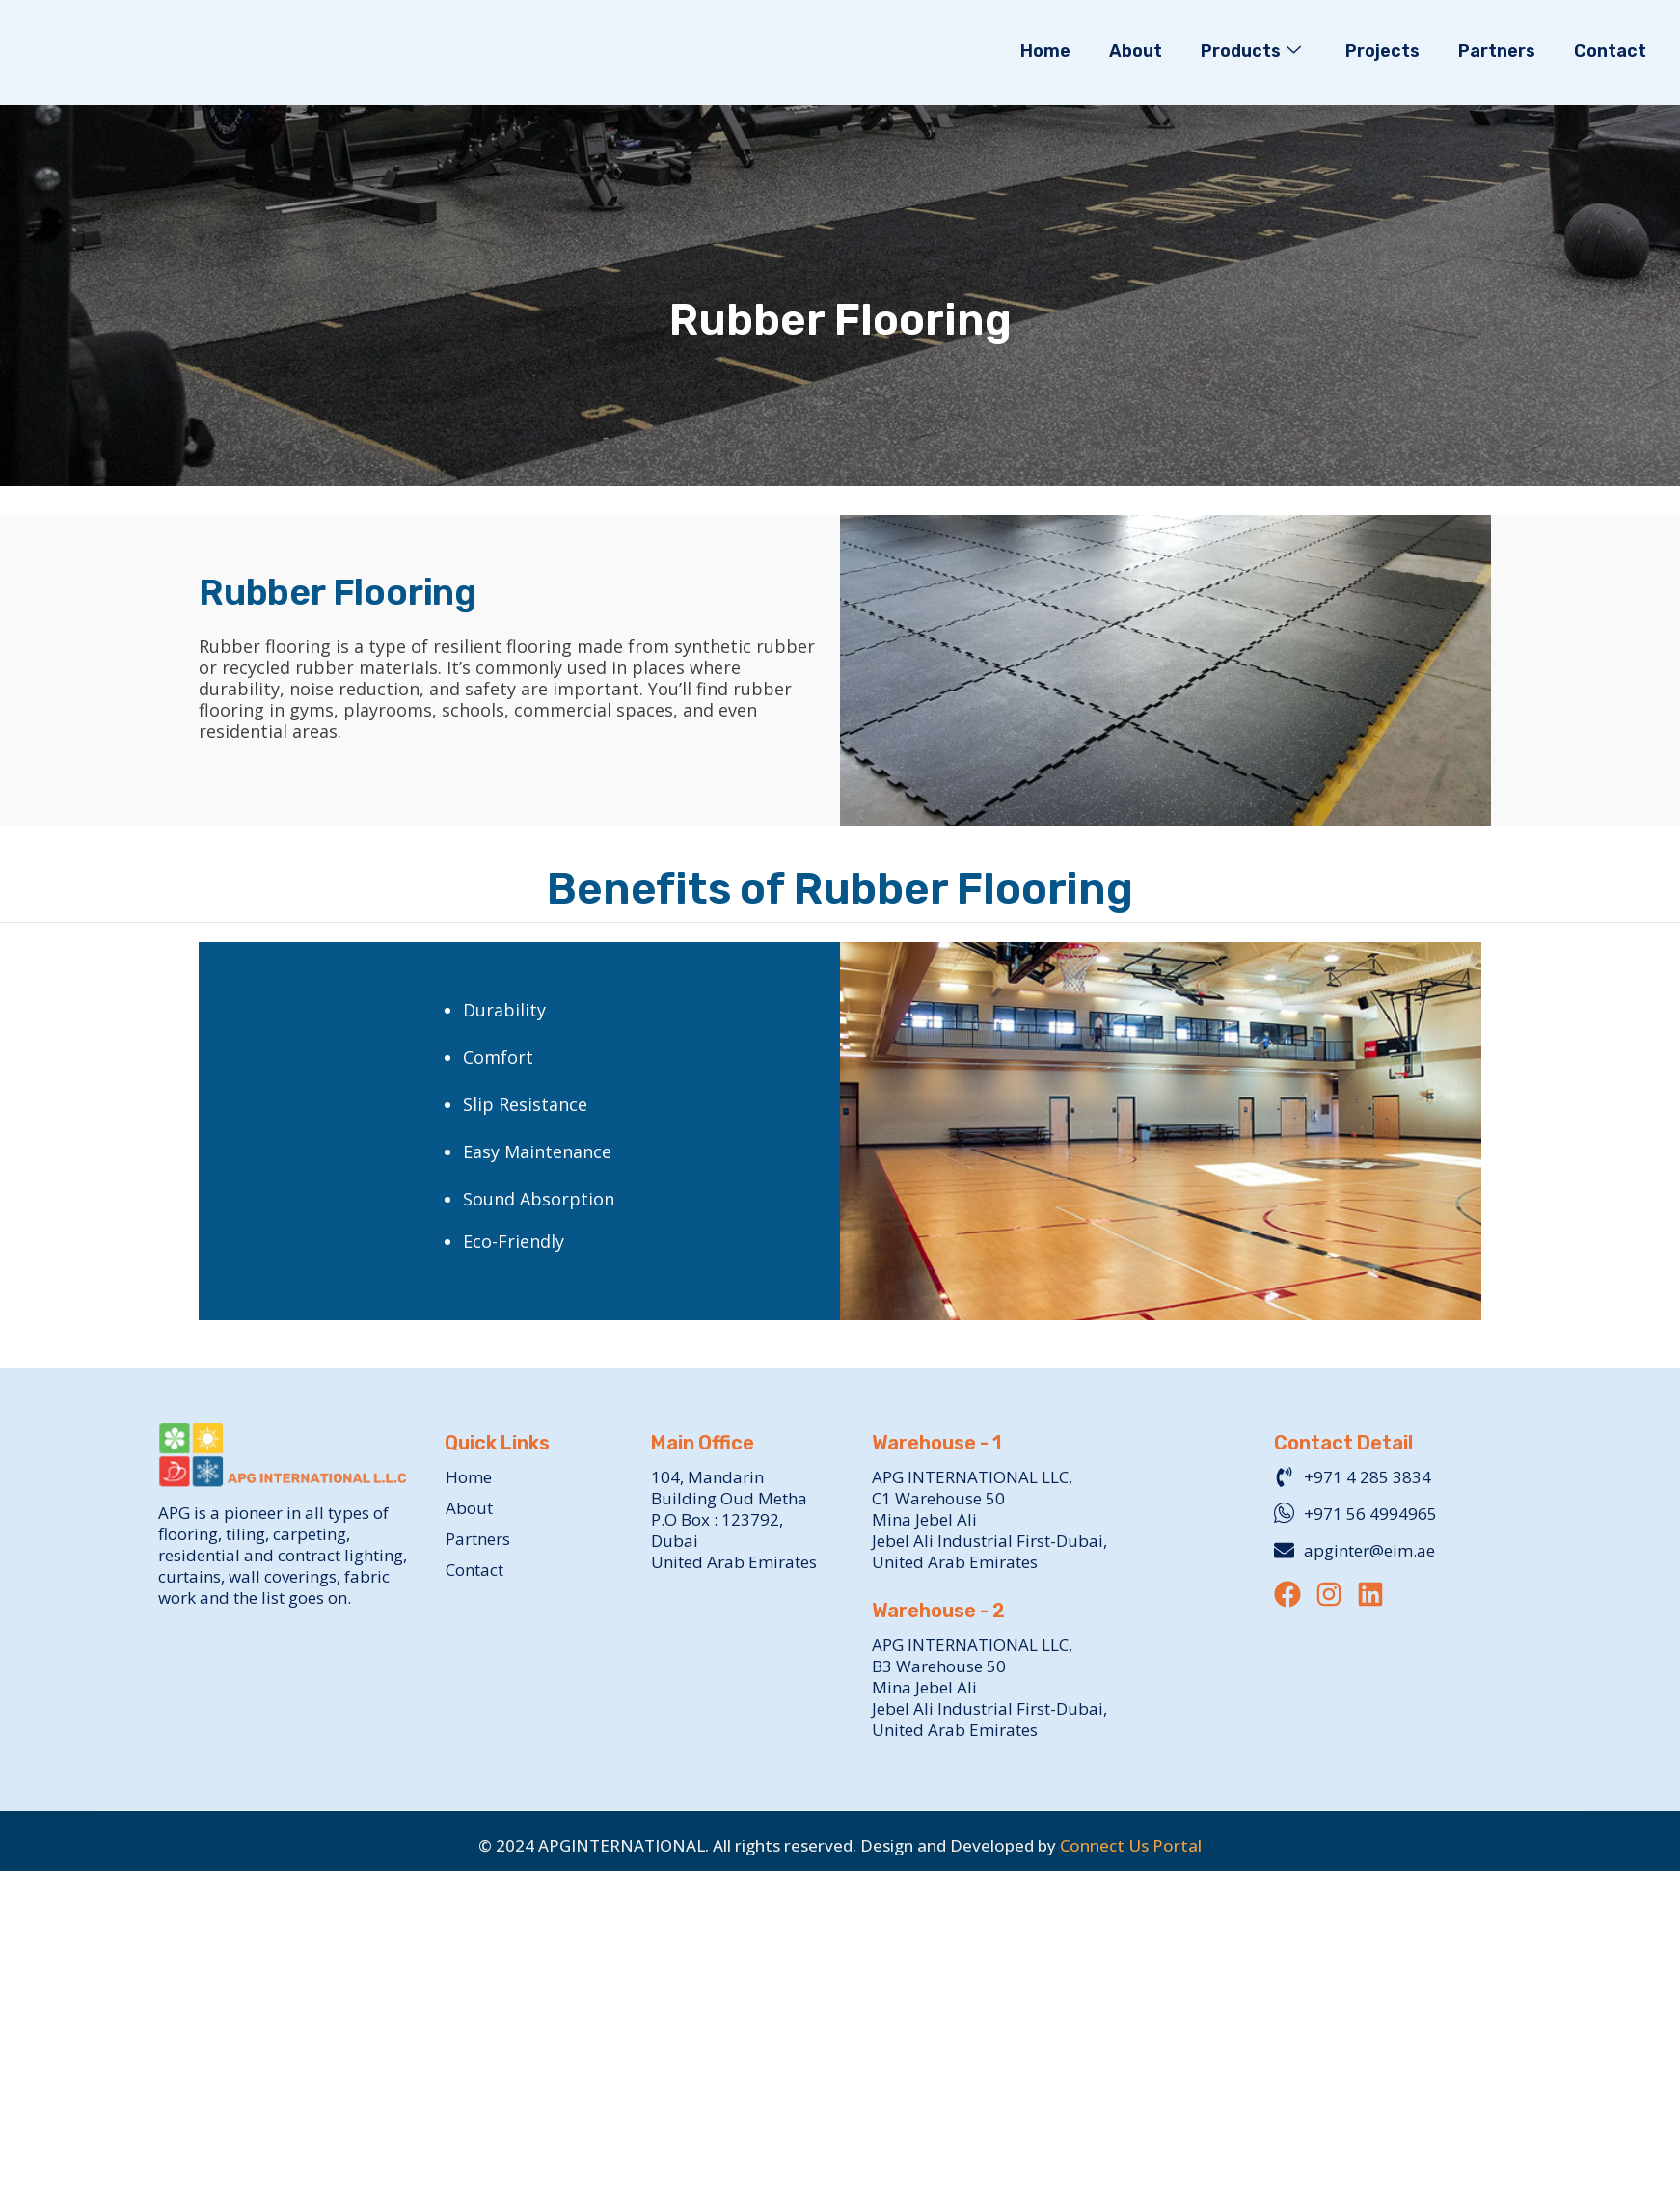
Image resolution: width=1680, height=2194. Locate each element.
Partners (1496, 51)
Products (1251, 52)
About (1135, 51)
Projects (1382, 51)
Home (1045, 51)
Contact (1610, 51)
